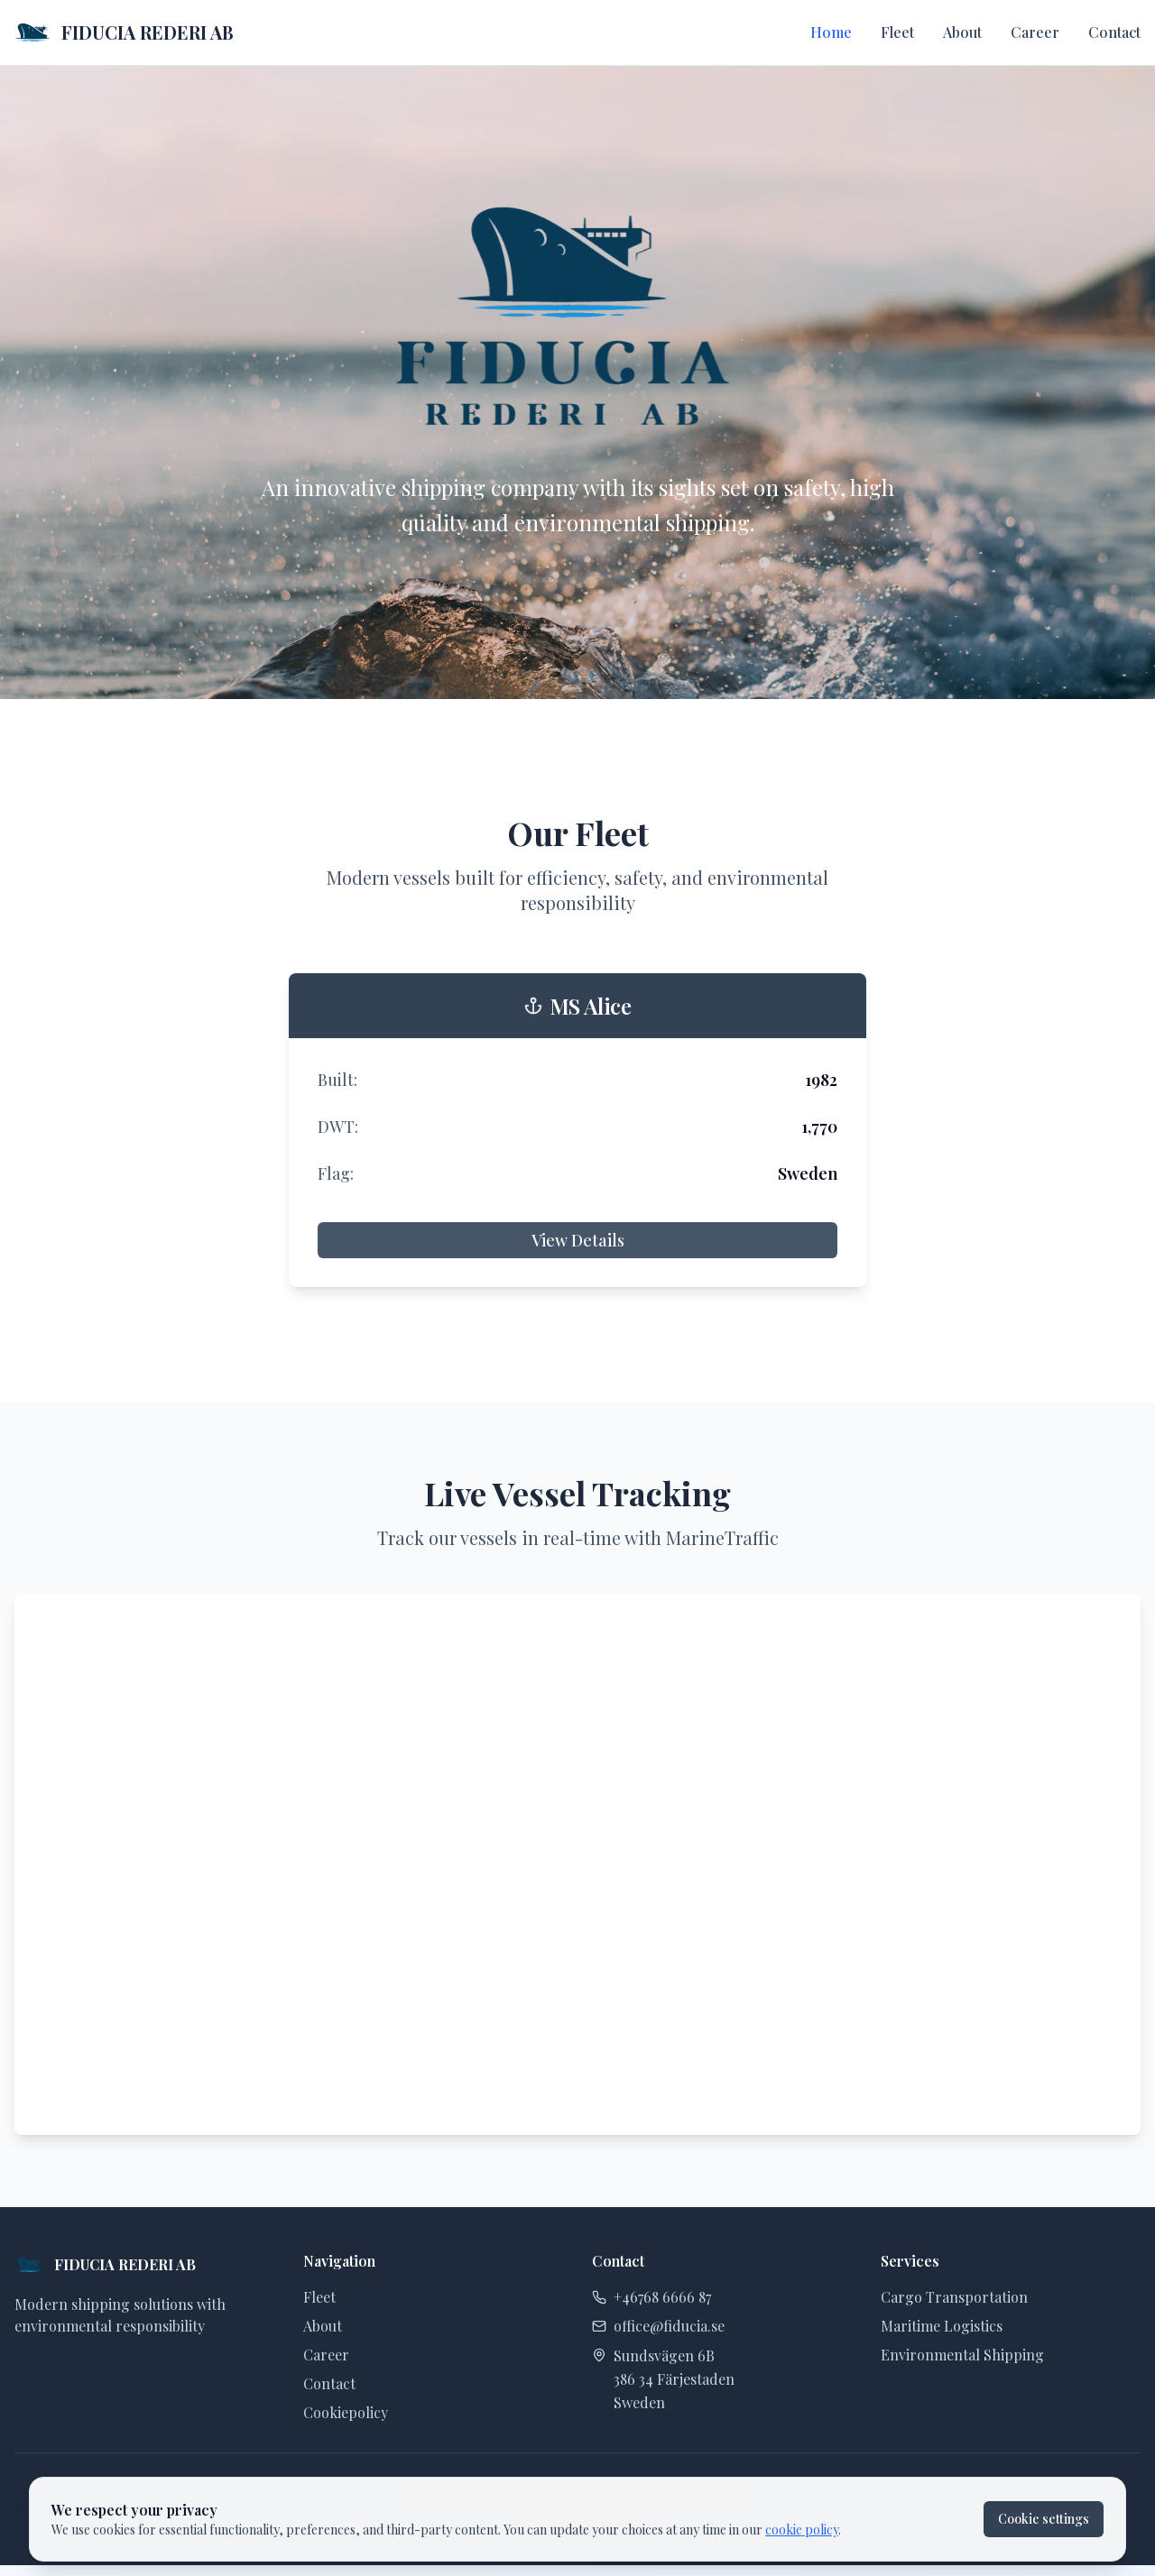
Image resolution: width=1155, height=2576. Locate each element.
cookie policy (801, 2529)
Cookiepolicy (345, 2412)
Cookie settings (1043, 2518)
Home (831, 32)
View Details (577, 1240)
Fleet (897, 32)
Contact (1114, 32)
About (962, 32)
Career (1035, 32)
